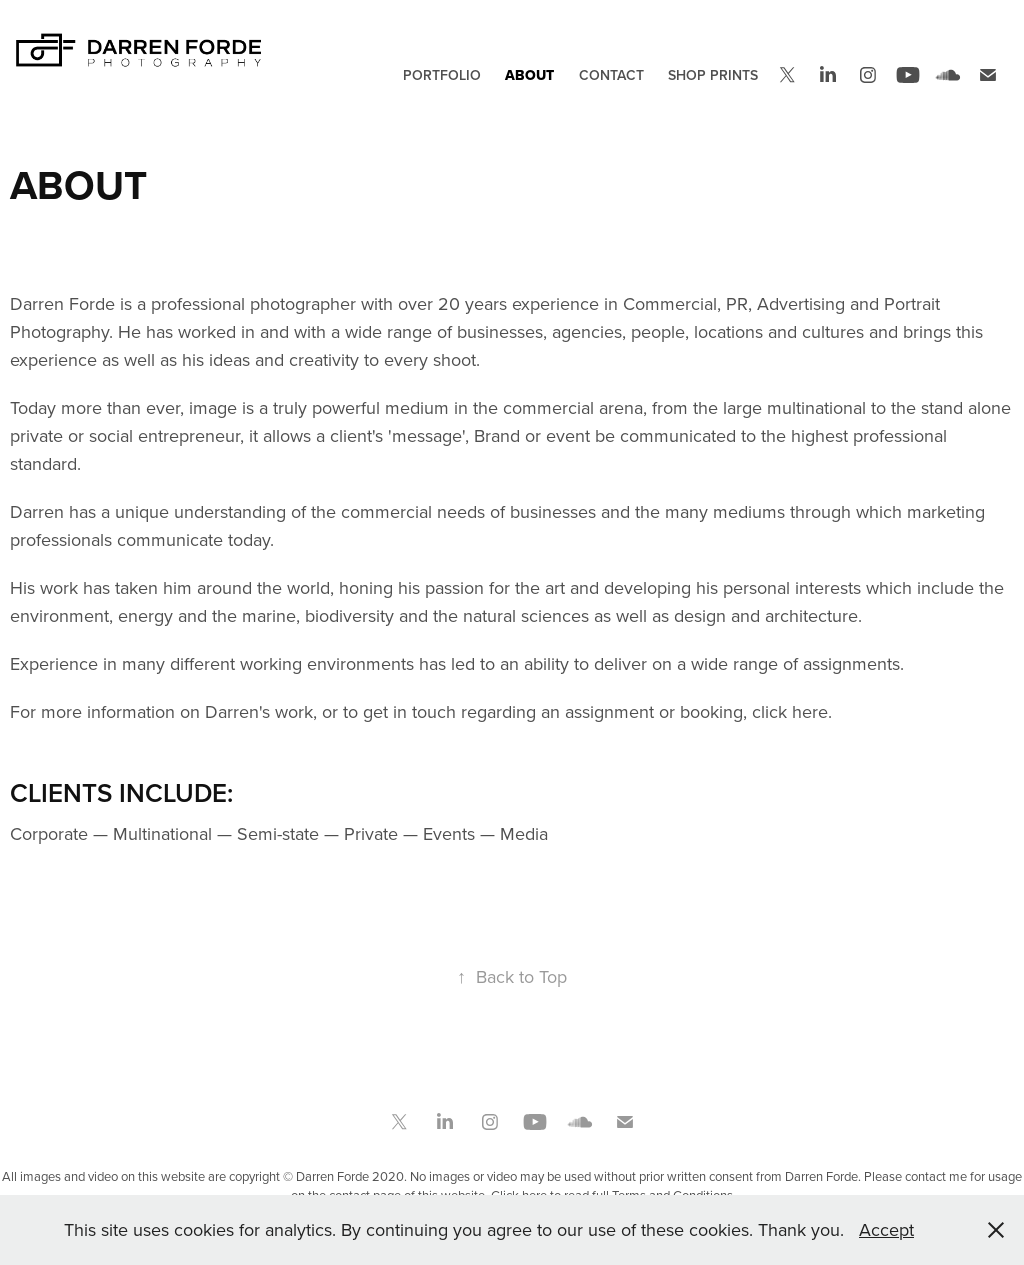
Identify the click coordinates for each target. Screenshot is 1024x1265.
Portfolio (442, 75)
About (529, 75)
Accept (886, 1229)
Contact (611, 75)
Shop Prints (713, 75)
